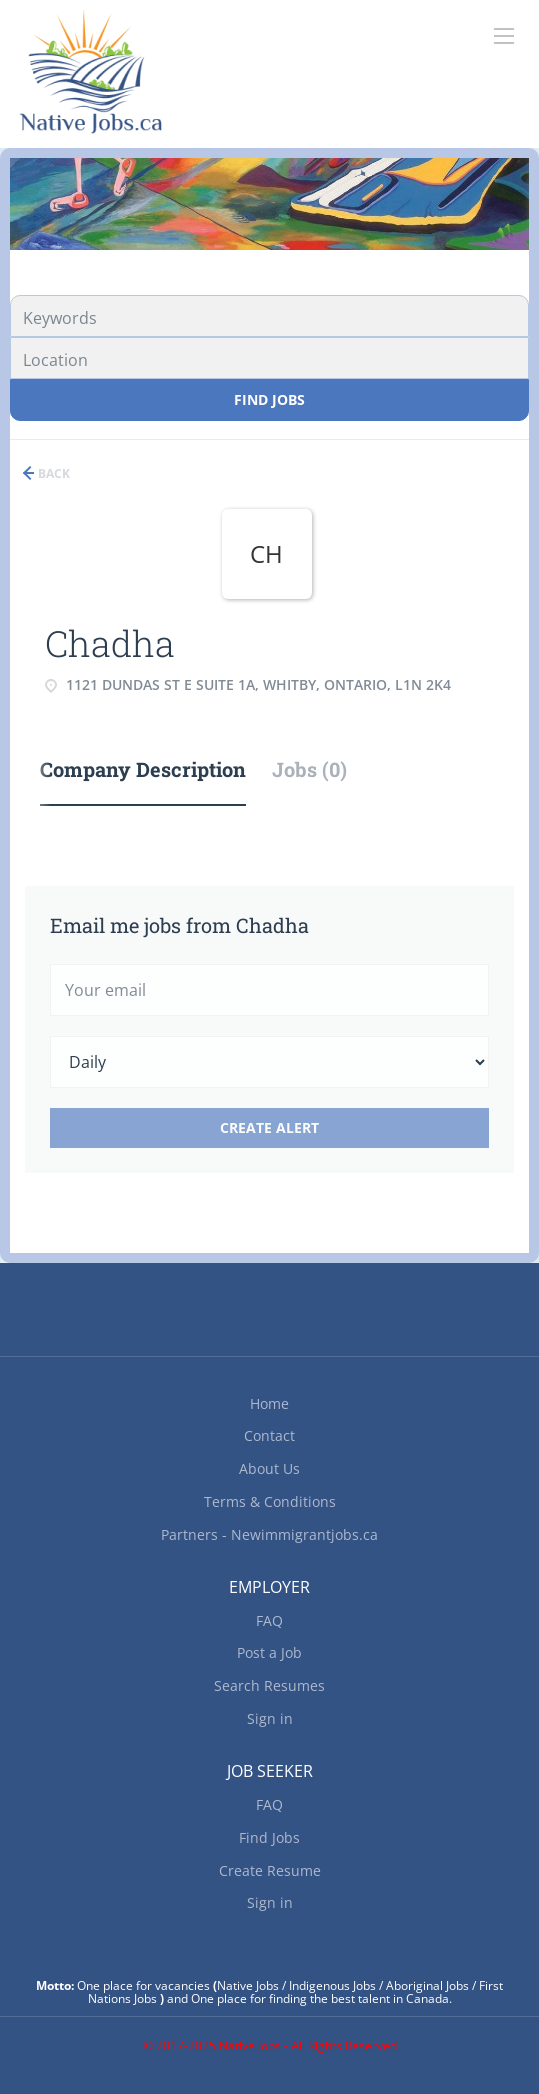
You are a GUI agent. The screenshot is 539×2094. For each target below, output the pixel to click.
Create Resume (270, 1870)
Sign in (270, 1718)
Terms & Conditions (270, 1501)
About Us (269, 1468)
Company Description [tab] (143, 769)
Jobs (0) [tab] (309, 769)
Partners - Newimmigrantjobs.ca (269, 1534)
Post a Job (269, 1652)
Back (52, 473)
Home (269, 1403)
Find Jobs (269, 399)
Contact (269, 1435)
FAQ (269, 1620)
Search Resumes (269, 1685)
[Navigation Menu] (504, 36)
